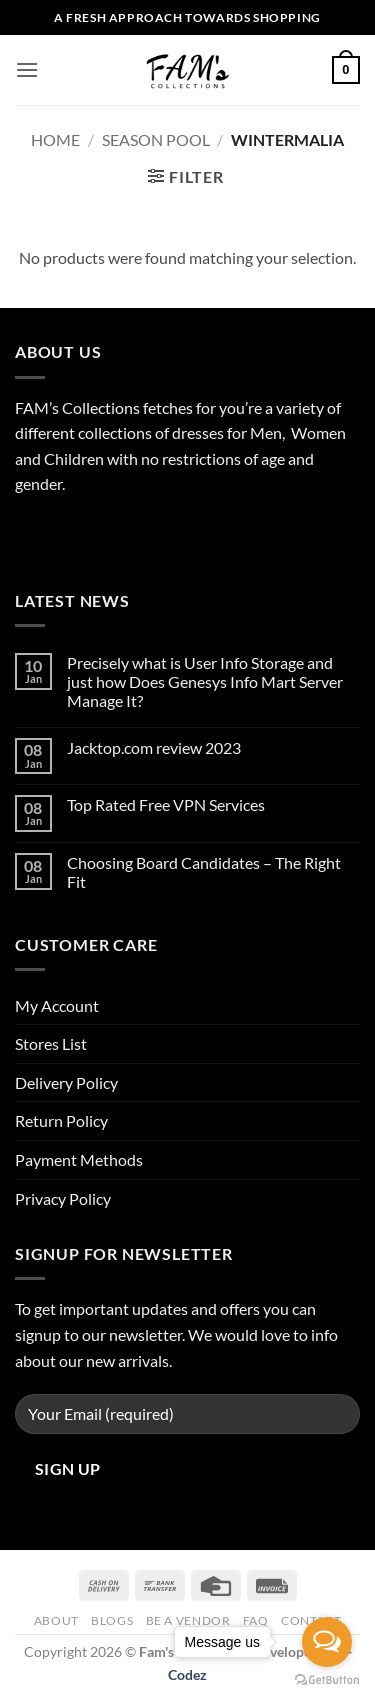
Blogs (112, 1620)
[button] (27, 69)
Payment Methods (79, 1159)
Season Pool (156, 139)
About (56, 1620)
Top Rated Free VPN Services (166, 804)
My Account (57, 1005)
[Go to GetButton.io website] (327, 1680)
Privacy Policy (63, 1198)
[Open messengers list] (327, 1642)
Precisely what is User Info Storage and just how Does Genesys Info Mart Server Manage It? (205, 681)
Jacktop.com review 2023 (154, 747)
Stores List (51, 1043)
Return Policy (61, 1120)
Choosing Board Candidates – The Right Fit (204, 872)
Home (55, 139)
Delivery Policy (66, 1082)
